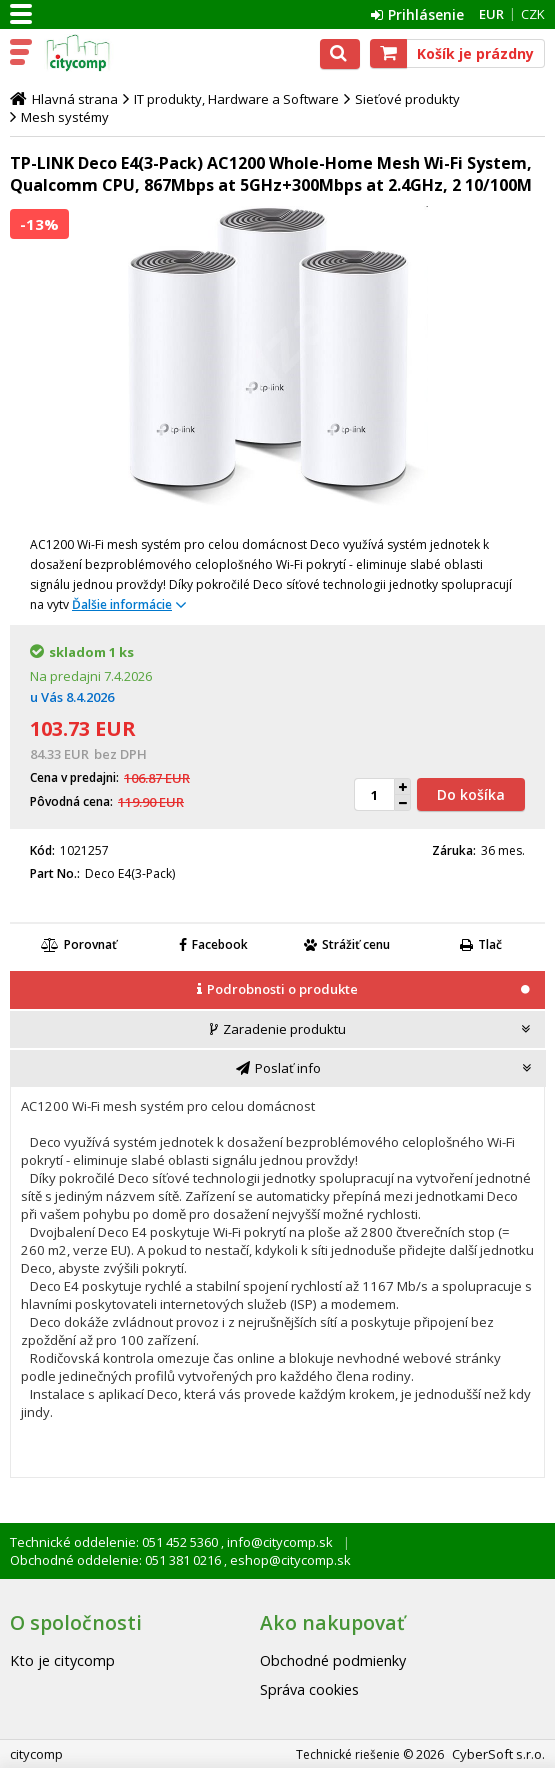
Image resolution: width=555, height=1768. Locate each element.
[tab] (277, 991)
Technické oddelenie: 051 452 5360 (115, 1542)
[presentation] (277, 989)
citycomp (102, 53)
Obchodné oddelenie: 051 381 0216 (117, 1560)
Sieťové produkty (407, 99)
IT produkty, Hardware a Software (236, 99)
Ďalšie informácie (122, 604)
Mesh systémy (65, 117)
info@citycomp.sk (278, 1542)
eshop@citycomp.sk (289, 1560)
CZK (533, 14)
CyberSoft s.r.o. (498, 1754)
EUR (491, 14)
